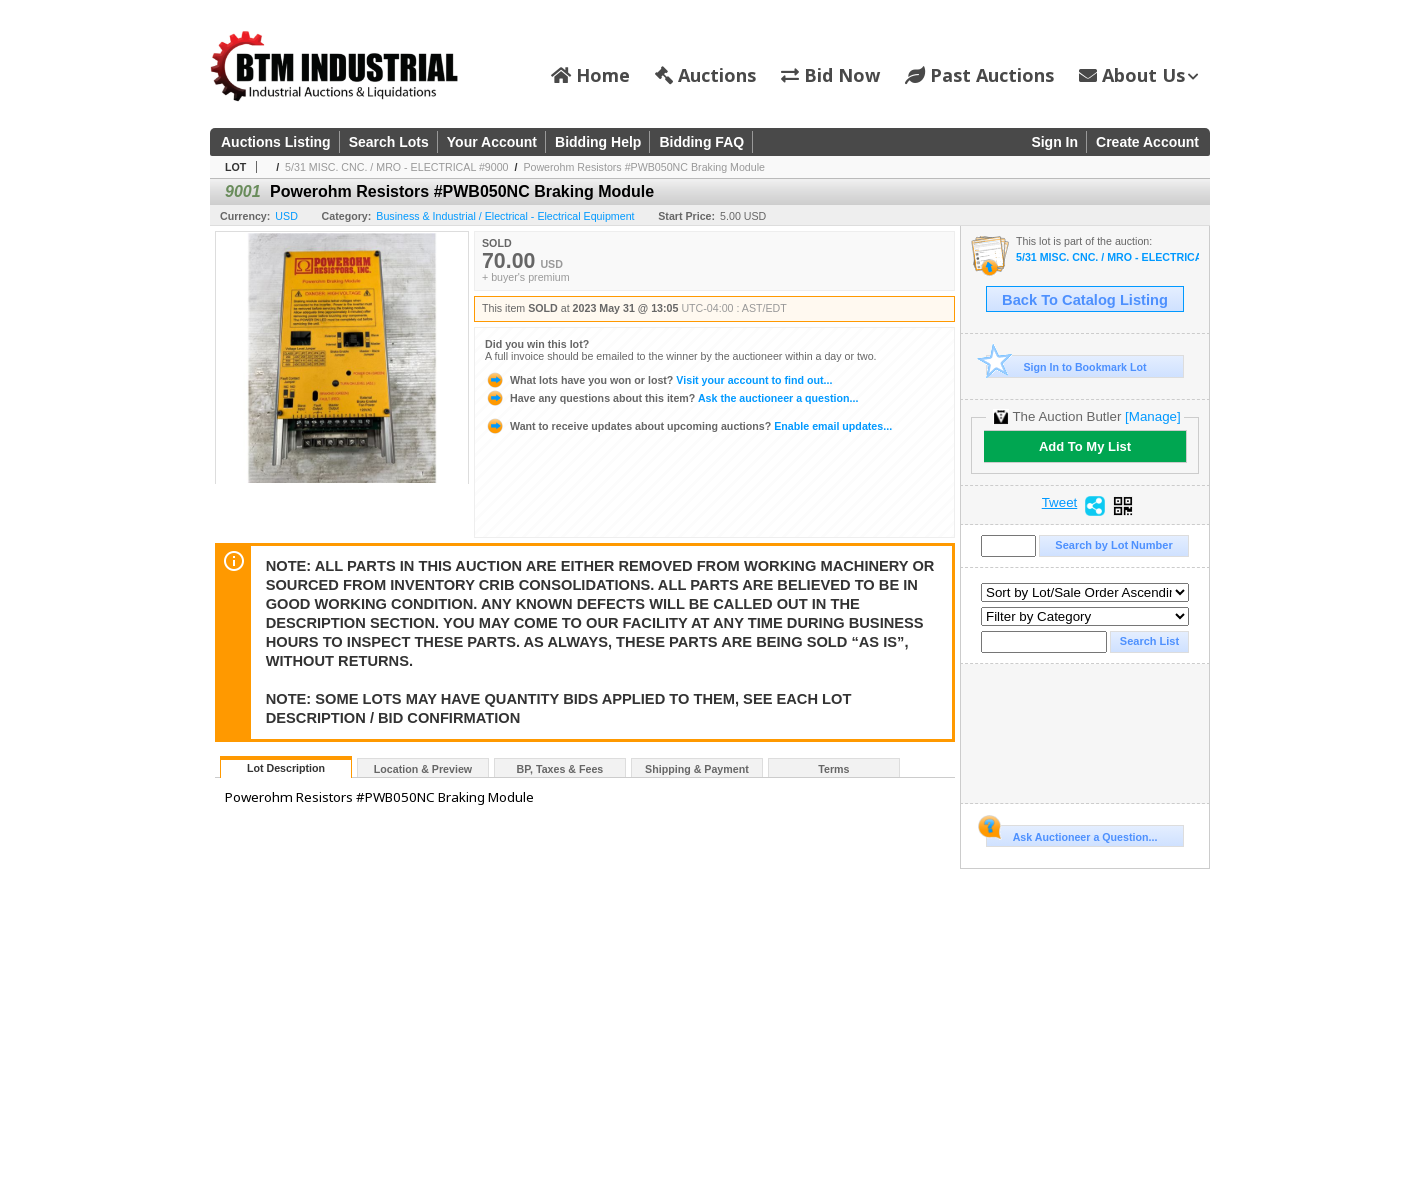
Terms (833, 769)
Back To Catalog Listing (1085, 300)
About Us (1138, 75)
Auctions (705, 75)
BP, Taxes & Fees (560, 769)
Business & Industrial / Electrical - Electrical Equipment (505, 216)
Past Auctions (979, 75)
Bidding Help (598, 142)
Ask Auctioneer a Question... (1071, 834)
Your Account (492, 142)
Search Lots (389, 142)
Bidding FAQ (701, 142)
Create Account (1147, 142)
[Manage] (1152, 416)
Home (590, 75)
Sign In (1054, 142)
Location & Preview (423, 769)
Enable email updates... (688, 426)
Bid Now (830, 75)
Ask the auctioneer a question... (671, 398)
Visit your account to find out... (658, 380)
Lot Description (286, 768)
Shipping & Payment (697, 769)
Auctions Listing (276, 142)
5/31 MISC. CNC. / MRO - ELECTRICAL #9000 (396, 167)
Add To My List (1085, 446)
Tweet (1060, 503)
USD (286, 216)
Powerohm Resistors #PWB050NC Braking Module (644, 167)
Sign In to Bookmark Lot (1066, 366)
